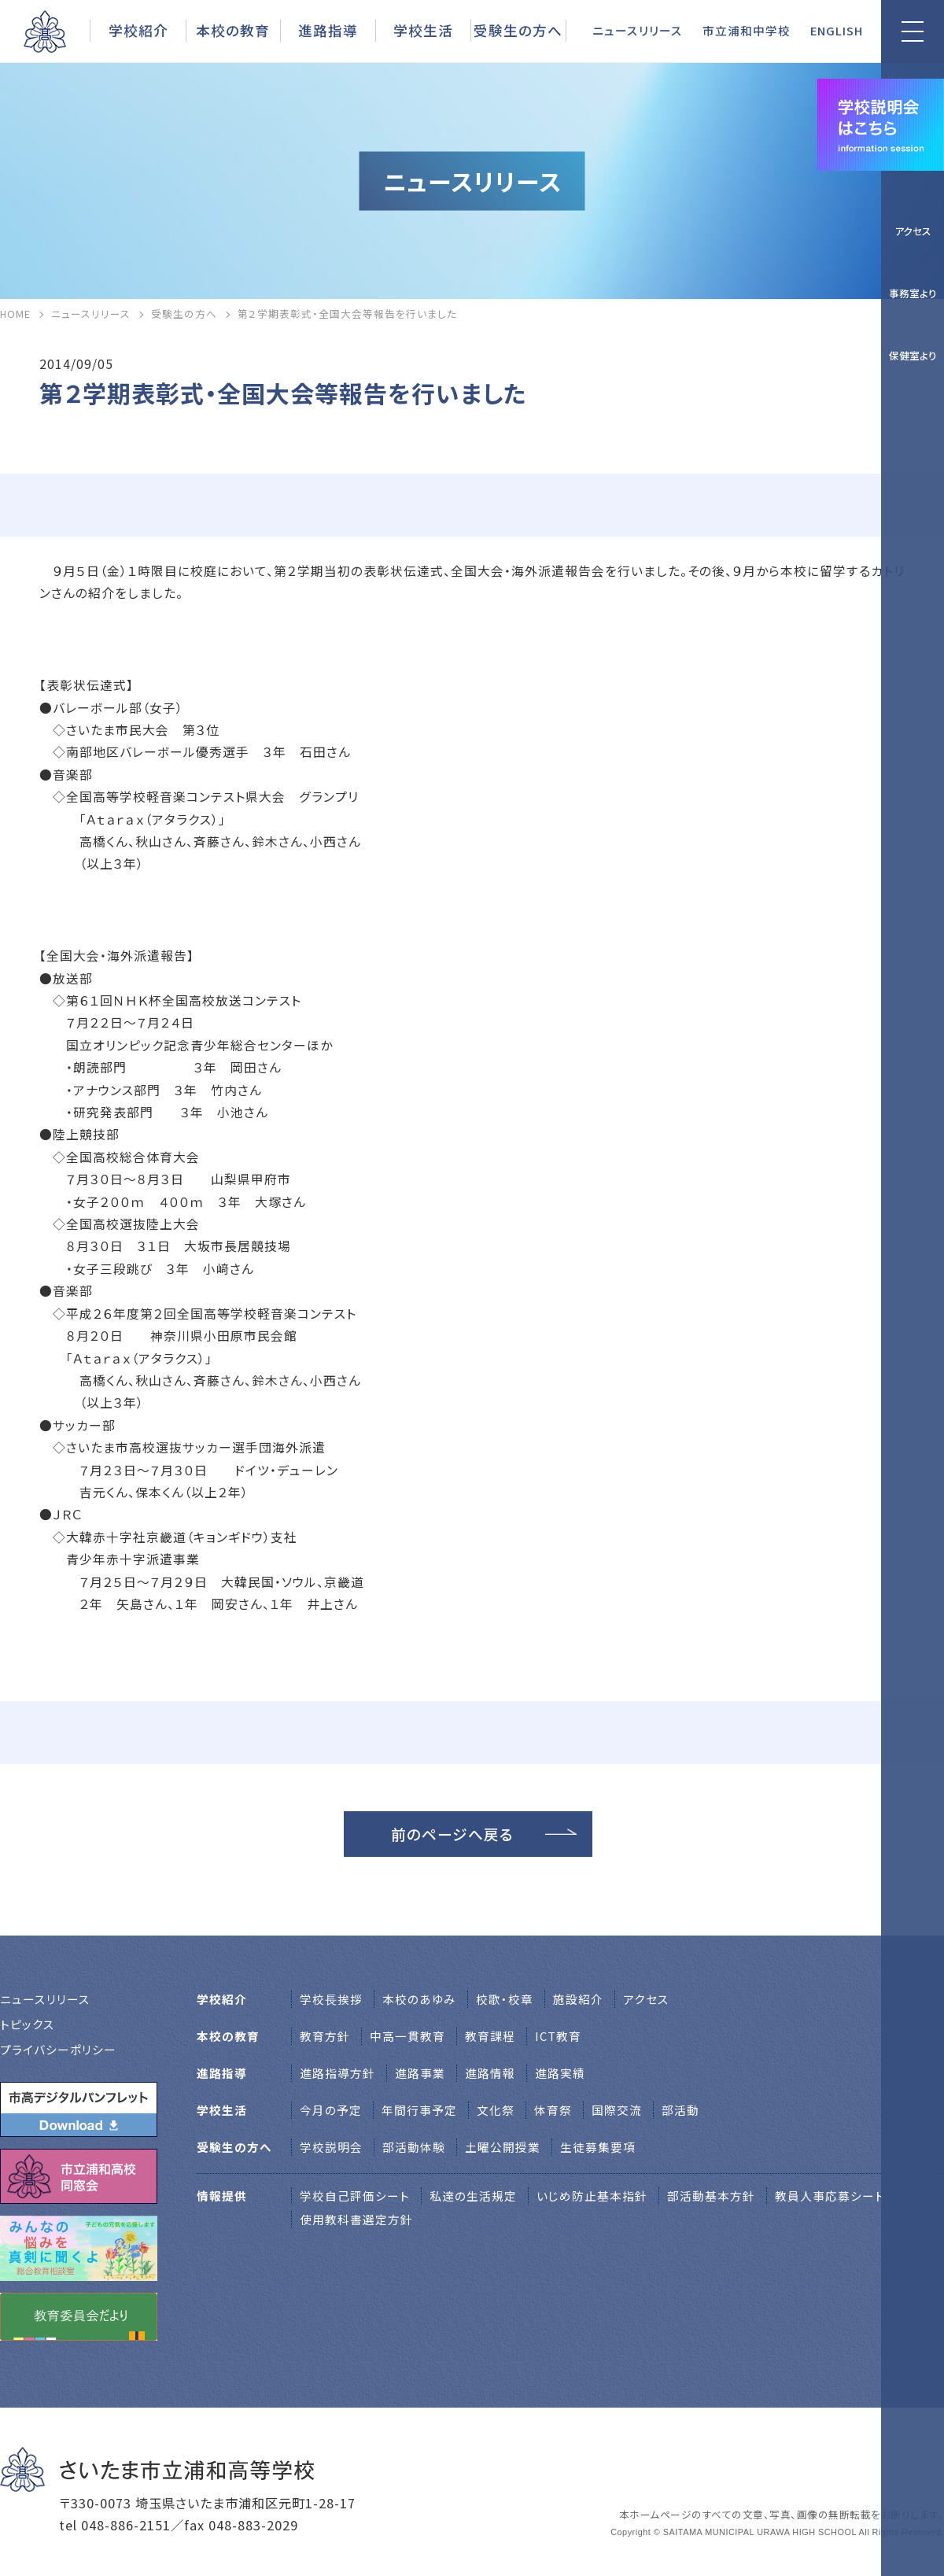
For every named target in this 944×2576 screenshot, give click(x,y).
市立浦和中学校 (746, 30)
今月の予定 (331, 2110)
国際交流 (617, 2110)
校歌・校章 (504, 1999)
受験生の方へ (518, 30)
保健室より (913, 355)
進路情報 (490, 2073)
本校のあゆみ (419, 1999)
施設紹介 (578, 1999)
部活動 (680, 2110)
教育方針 (325, 2036)
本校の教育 (233, 30)
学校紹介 (138, 30)
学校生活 (423, 30)
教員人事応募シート (830, 2195)
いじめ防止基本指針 (592, 2195)
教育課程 (490, 2036)
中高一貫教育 (407, 2036)
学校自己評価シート (355, 2195)
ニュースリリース (637, 30)
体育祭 (553, 2110)
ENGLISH (836, 30)
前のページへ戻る (452, 1833)
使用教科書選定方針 (356, 2219)
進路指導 (328, 30)
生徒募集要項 (598, 2147)
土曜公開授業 (502, 2147)
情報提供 (222, 2195)
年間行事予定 (419, 2110)
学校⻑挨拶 (331, 1999)
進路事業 (420, 2073)
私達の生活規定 (473, 2195)
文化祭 (495, 2110)
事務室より (913, 293)
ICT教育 (558, 2036)
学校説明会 (331, 2147)
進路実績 (560, 2073)
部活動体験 (413, 2147)
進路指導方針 (337, 2073)
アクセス (912, 230)
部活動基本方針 (711, 2195)
